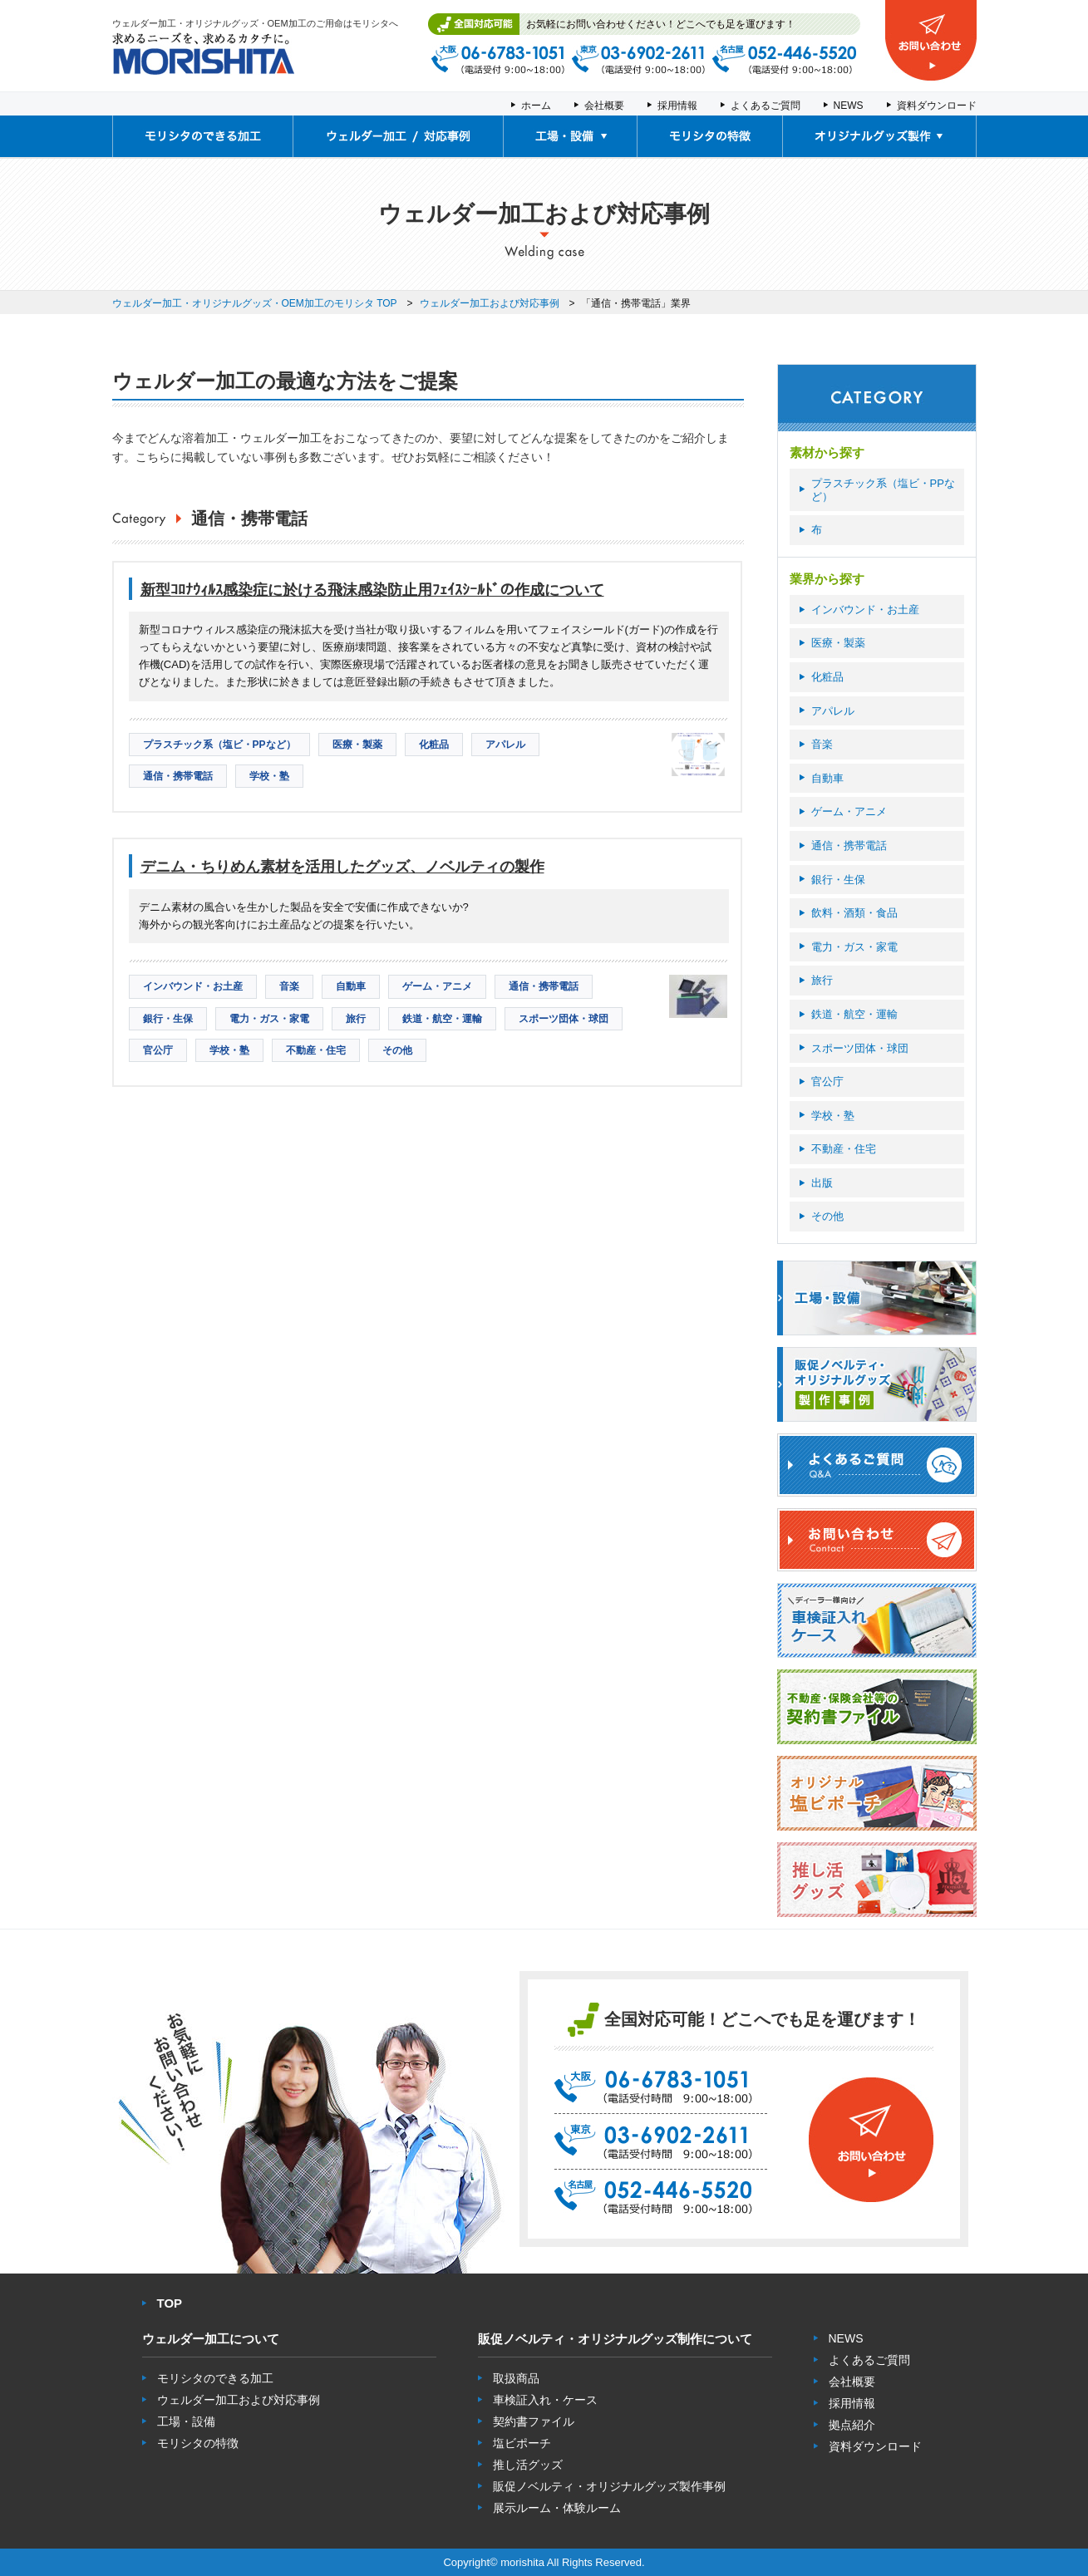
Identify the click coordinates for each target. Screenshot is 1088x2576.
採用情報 (677, 105)
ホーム (536, 105)
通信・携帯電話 (849, 845)
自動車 (827, 778)
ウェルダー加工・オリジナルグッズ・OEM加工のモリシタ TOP (254, 303)
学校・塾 (832, 1115)
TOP (170, 2303)
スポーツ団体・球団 (859, 1048)
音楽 (822, 744)
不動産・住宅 (843, 1149)
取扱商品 (516, 2378)
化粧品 (827, 677)
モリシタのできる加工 (215, 2378)
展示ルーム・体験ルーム (557, 2508)
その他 (827, 1216)
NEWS (849, 105)
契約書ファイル (533, 2421)
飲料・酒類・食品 (854, 913)
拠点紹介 (852, 2424)
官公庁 (827, 1081)
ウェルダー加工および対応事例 (489, 303)
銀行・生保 (838, 879)
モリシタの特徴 (198, 2443)
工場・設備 (186, 2421)
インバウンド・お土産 (865, 609)
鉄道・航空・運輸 (854, 1014)
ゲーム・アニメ (849, 811)
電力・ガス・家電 (854, 947)
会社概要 (604, 105)
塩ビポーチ (522, 2443)
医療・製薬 (838, 643)
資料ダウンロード (937, 105)
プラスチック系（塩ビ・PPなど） (883, 490)
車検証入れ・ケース (545, 2399)
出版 (822, 1183)
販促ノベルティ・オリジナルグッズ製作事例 (609, 2486)
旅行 (822, 980)
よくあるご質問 (765, 105)
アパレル (832, 711)
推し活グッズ (528, 2464)
